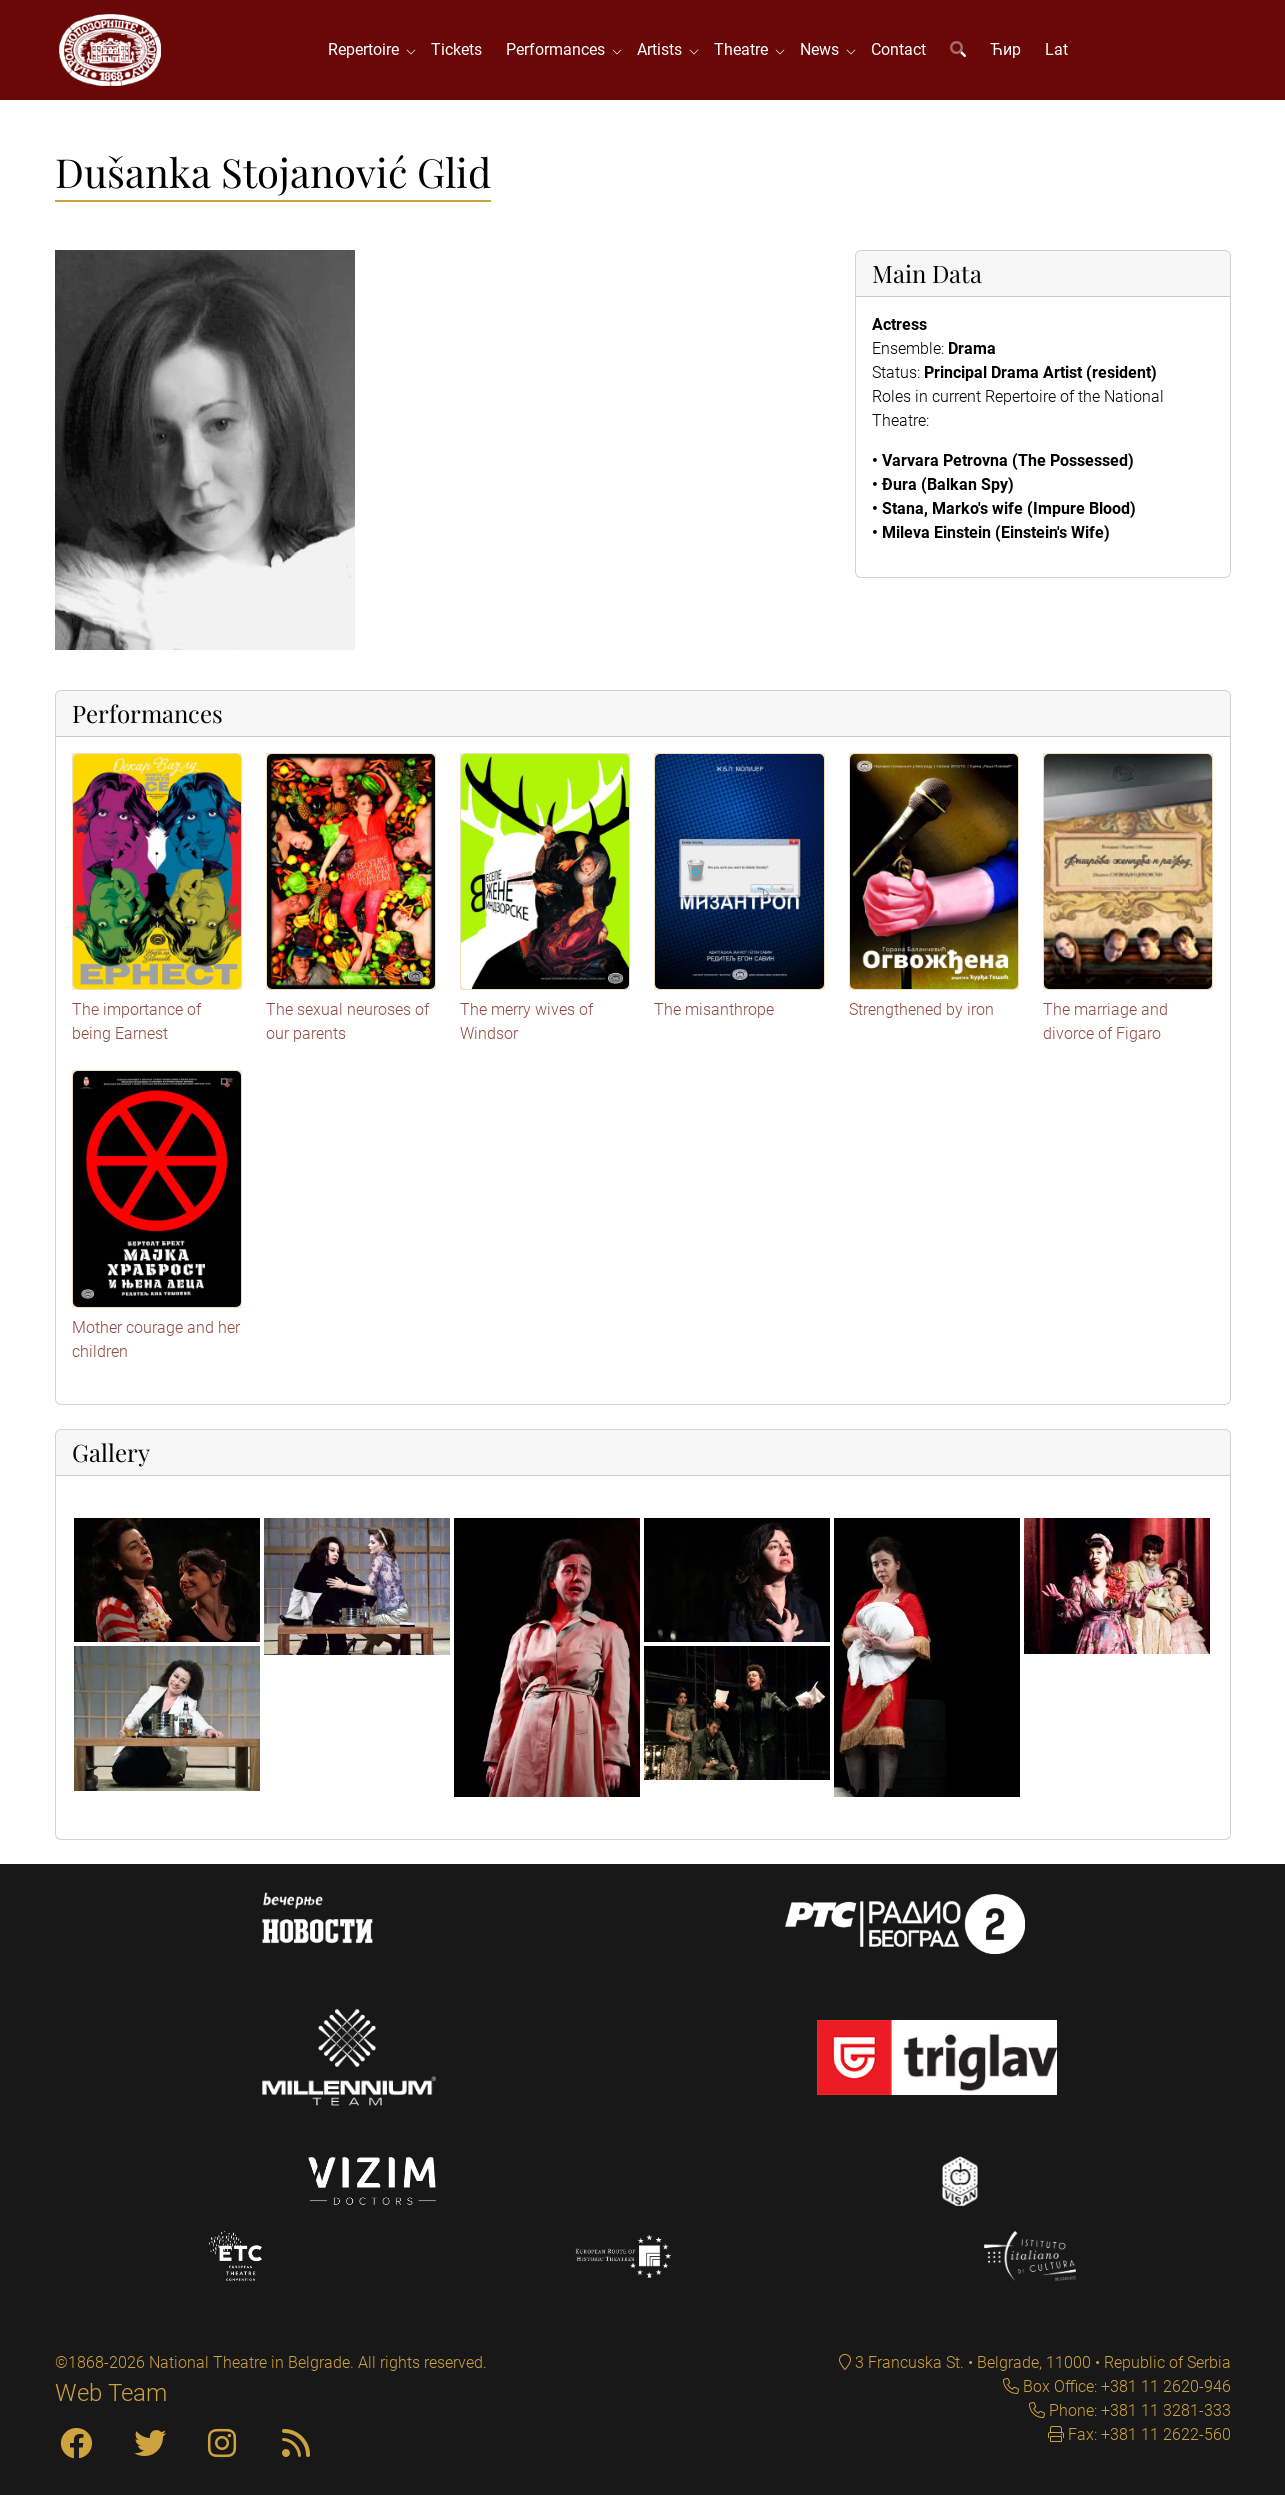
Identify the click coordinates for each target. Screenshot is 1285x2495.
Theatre (745, 49)
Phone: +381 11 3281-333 (1138, 2410)
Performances (559, 49)
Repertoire (367, 49)
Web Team (111, 2393)
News (823, 49)
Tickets (456, 49)
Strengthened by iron (921, 1009)
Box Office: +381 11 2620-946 (1125, 2386)
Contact (898, 49)
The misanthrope (714, 1009)
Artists (663, 49)
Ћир (1005, 49)
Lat (1056, 49)
